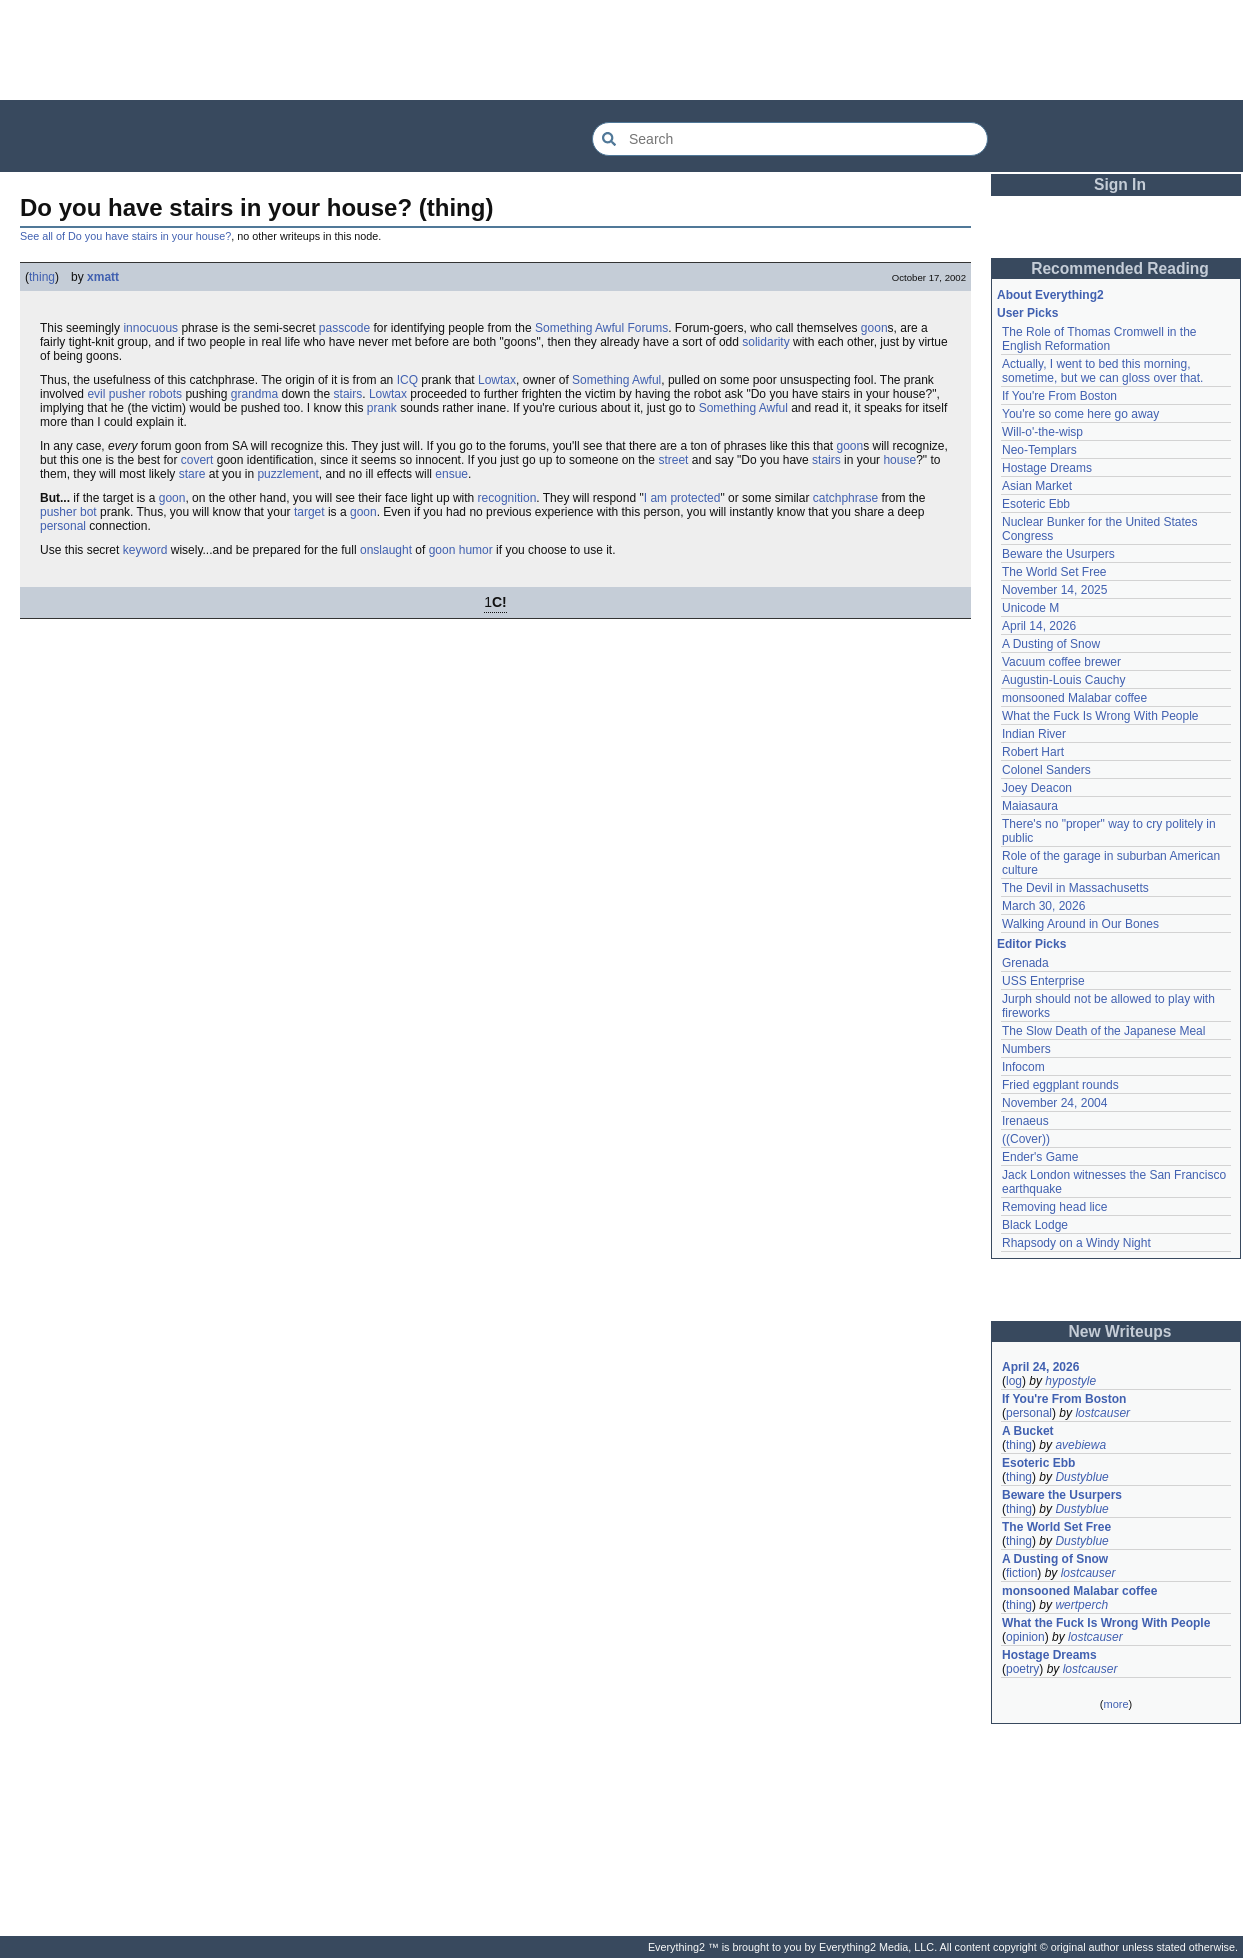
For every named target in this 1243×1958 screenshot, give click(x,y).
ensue (451, 474)
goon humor (461, 550)
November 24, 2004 (1054, 1103)
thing (42, 277)
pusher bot (68, 512)
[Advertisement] (622, 50)
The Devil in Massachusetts (1075, 888)
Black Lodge (1035, 1225)
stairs (348, 394)
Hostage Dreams (1047, 468)
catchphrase (845, 498)
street (673, 460)
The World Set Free (1054, 572)
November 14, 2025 (1054, 590)
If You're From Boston (1059, 396)
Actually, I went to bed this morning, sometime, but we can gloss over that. (1102, 371)
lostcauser (1102, 1413)
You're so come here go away (1080, 414)
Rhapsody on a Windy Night (1076, 1243)
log (1014, 1381)
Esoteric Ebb (1036, 504)
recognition (507, 498)
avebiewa (1080, 1445)
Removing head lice (1054, 1207)
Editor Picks (1031, 944)
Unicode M (1030, 608)
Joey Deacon (1037, 788)
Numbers (1026, 1049)
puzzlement (287, 474)
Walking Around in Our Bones (1080, 924)
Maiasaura (1030, 806)
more (1115, 1704)
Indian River (1034, 734)
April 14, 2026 (1039, 626)
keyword (145, 550)
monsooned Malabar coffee (1074, 698)
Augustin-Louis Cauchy (1063, 680)
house (899, 460)
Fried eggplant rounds (1060, 1085)
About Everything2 (1050, 295)
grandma (254, 394)
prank (382, 408)
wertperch (1081, 1605)
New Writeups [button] (1120, 1331)
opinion (1025, 1637)
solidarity (765, 342)
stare (192, 474)
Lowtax (497, 380)
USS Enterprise (1043, 981)
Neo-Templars (1039, 450)
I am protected (682, 498)
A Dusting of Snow (1051, 644)
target (309, 512)
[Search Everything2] (790, 139)
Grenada (1025, 963)
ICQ (407, 380)
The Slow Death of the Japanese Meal (1103, 1031)
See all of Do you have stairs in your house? (125, 236)
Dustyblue (1081, 1477)
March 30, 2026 (1043, 906)
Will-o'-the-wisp (1042, 432)
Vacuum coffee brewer (1061, 662)
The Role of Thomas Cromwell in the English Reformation (1099, 339)
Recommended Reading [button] (1120, 268)
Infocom (1023, 1067)
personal (63, 526)
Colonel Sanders (1046, 770)
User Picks (1027, 313)
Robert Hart (1033, 752)
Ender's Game (1040, 1157)
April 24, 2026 (1040, 1367)
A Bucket (1028, 1431)
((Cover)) (1026, 1139)
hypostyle (1070, 1381)
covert (197, 460)
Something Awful (616, 380)
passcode (344, 328)
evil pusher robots (134, 394)
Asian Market (1037, 486)
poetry (1022, 1669)
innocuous (150, 328)
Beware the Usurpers (1058, 554)
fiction (1021, 1573)
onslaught (386, 550)
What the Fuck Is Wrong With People (1100, 716)
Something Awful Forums (601, 328)
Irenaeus (1025, 1121)
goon (874, 328)
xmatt (103, 277)
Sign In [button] (1120, 184)
